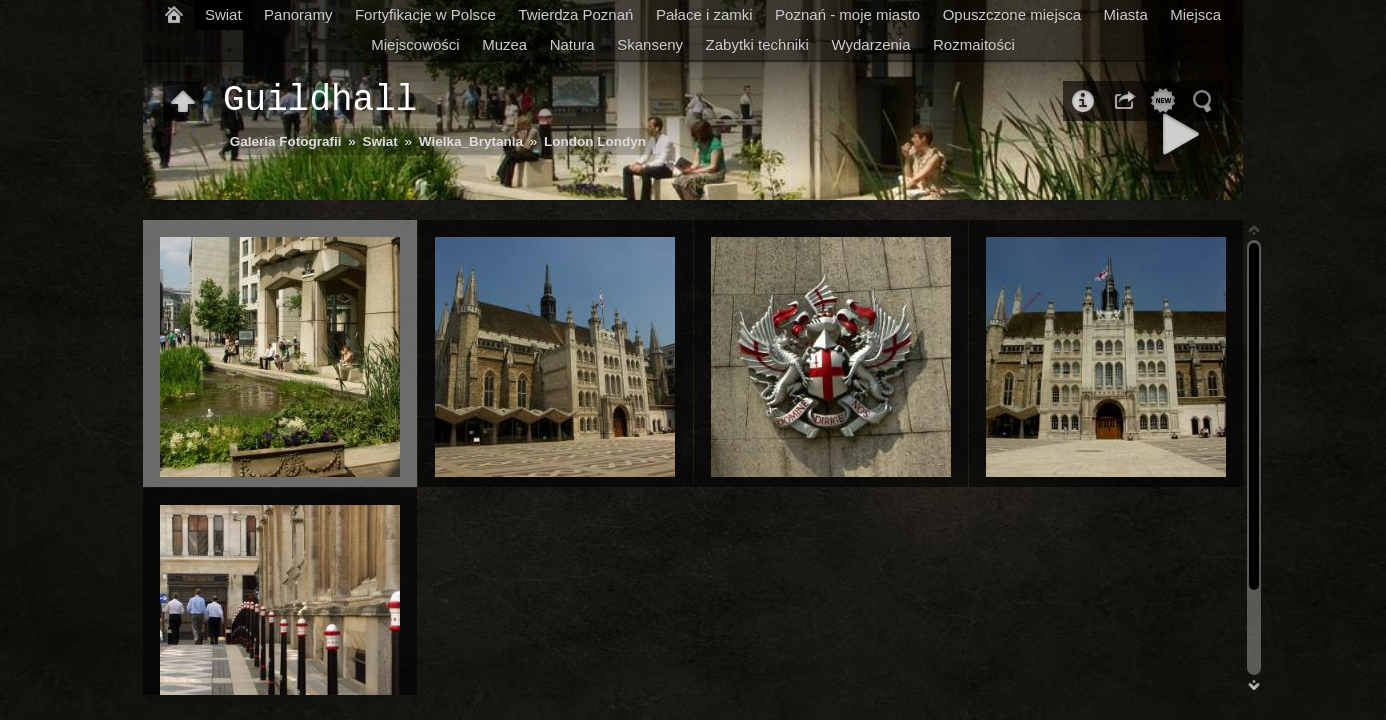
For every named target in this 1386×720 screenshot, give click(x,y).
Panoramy (298, 14)
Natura (572, 44)
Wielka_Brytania (471, 141)
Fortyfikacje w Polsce (425, 14)
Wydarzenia (870, 44)
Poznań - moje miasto (847, 14)
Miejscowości (415, 44)
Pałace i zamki (704, 14)
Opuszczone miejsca (1012, 14)
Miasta (1126, 14)
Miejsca (1195, 14)
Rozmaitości (974, 44)
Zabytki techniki (757, 44)
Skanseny (650, 44)
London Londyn (595, 141)
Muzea (504, 44)
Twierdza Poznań (575, 14)
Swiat (223, 14)
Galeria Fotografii (286, 141)
